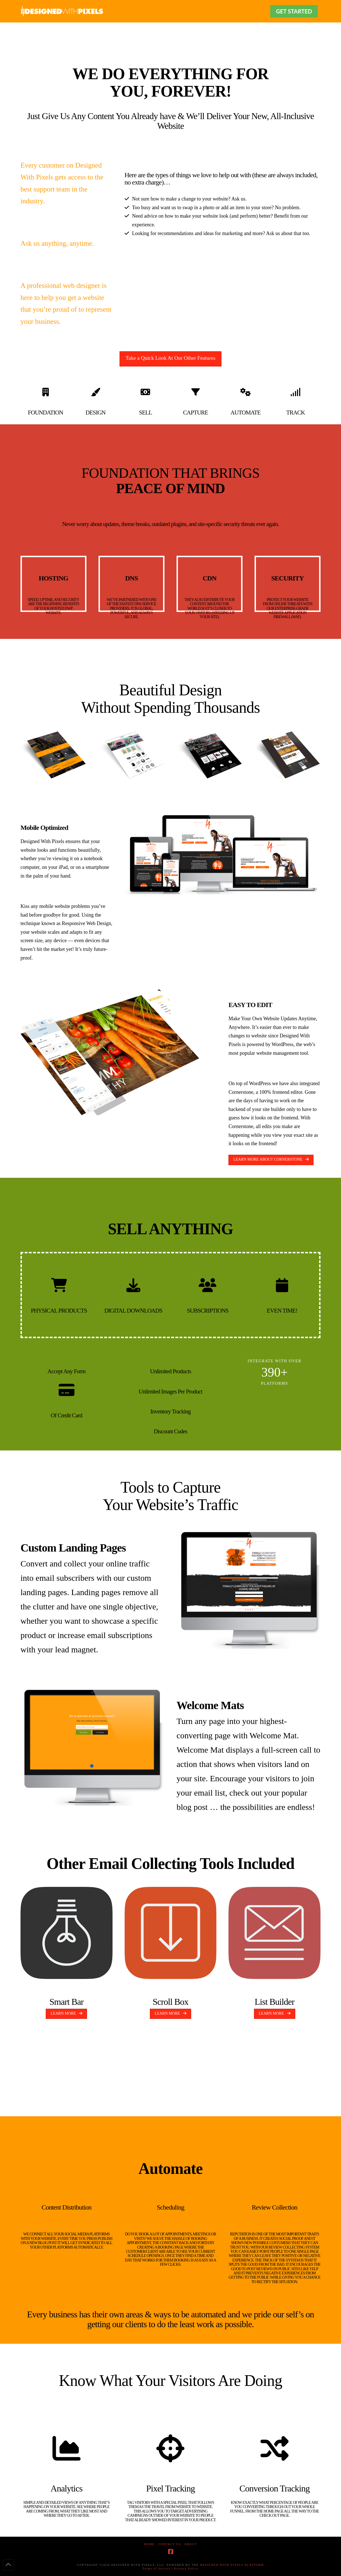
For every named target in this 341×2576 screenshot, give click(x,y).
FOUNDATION (45, 412)
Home (149, 2544)
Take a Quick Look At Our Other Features (171, 358)
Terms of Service (157, 2568)
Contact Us (169, 2544)
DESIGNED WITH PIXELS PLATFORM (232, 2564)
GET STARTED (294, 11)
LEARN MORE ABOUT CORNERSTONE (271, 1159)
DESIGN (96, 412)
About (190, 2544)
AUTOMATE (245, 412)
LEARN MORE (66, 2013)
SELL (145, 412)
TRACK (295, 412)
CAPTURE (195, 412)
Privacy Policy (186, 2568)
